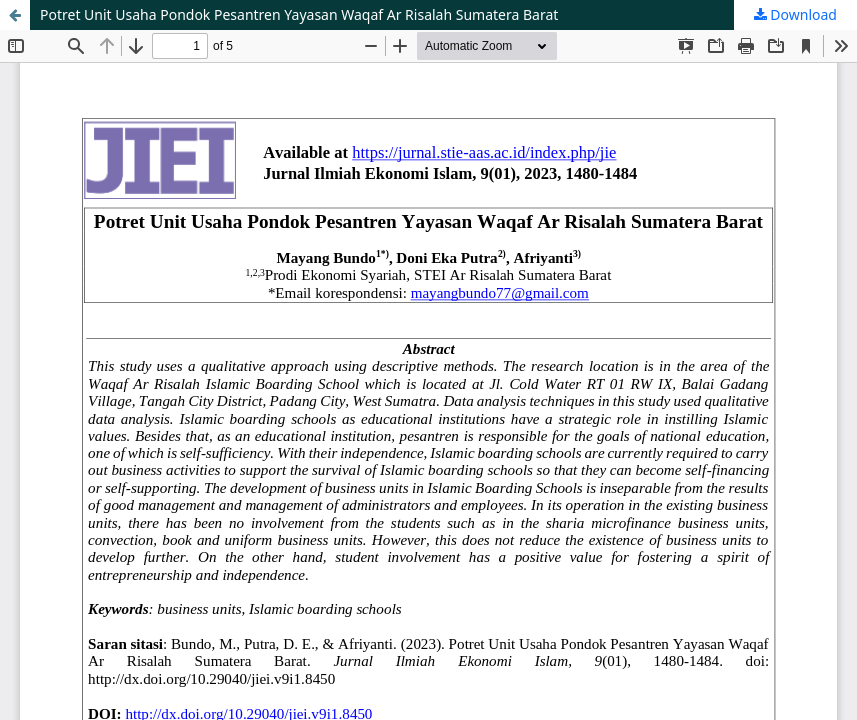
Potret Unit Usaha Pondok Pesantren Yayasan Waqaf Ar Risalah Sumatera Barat (299, 14)
